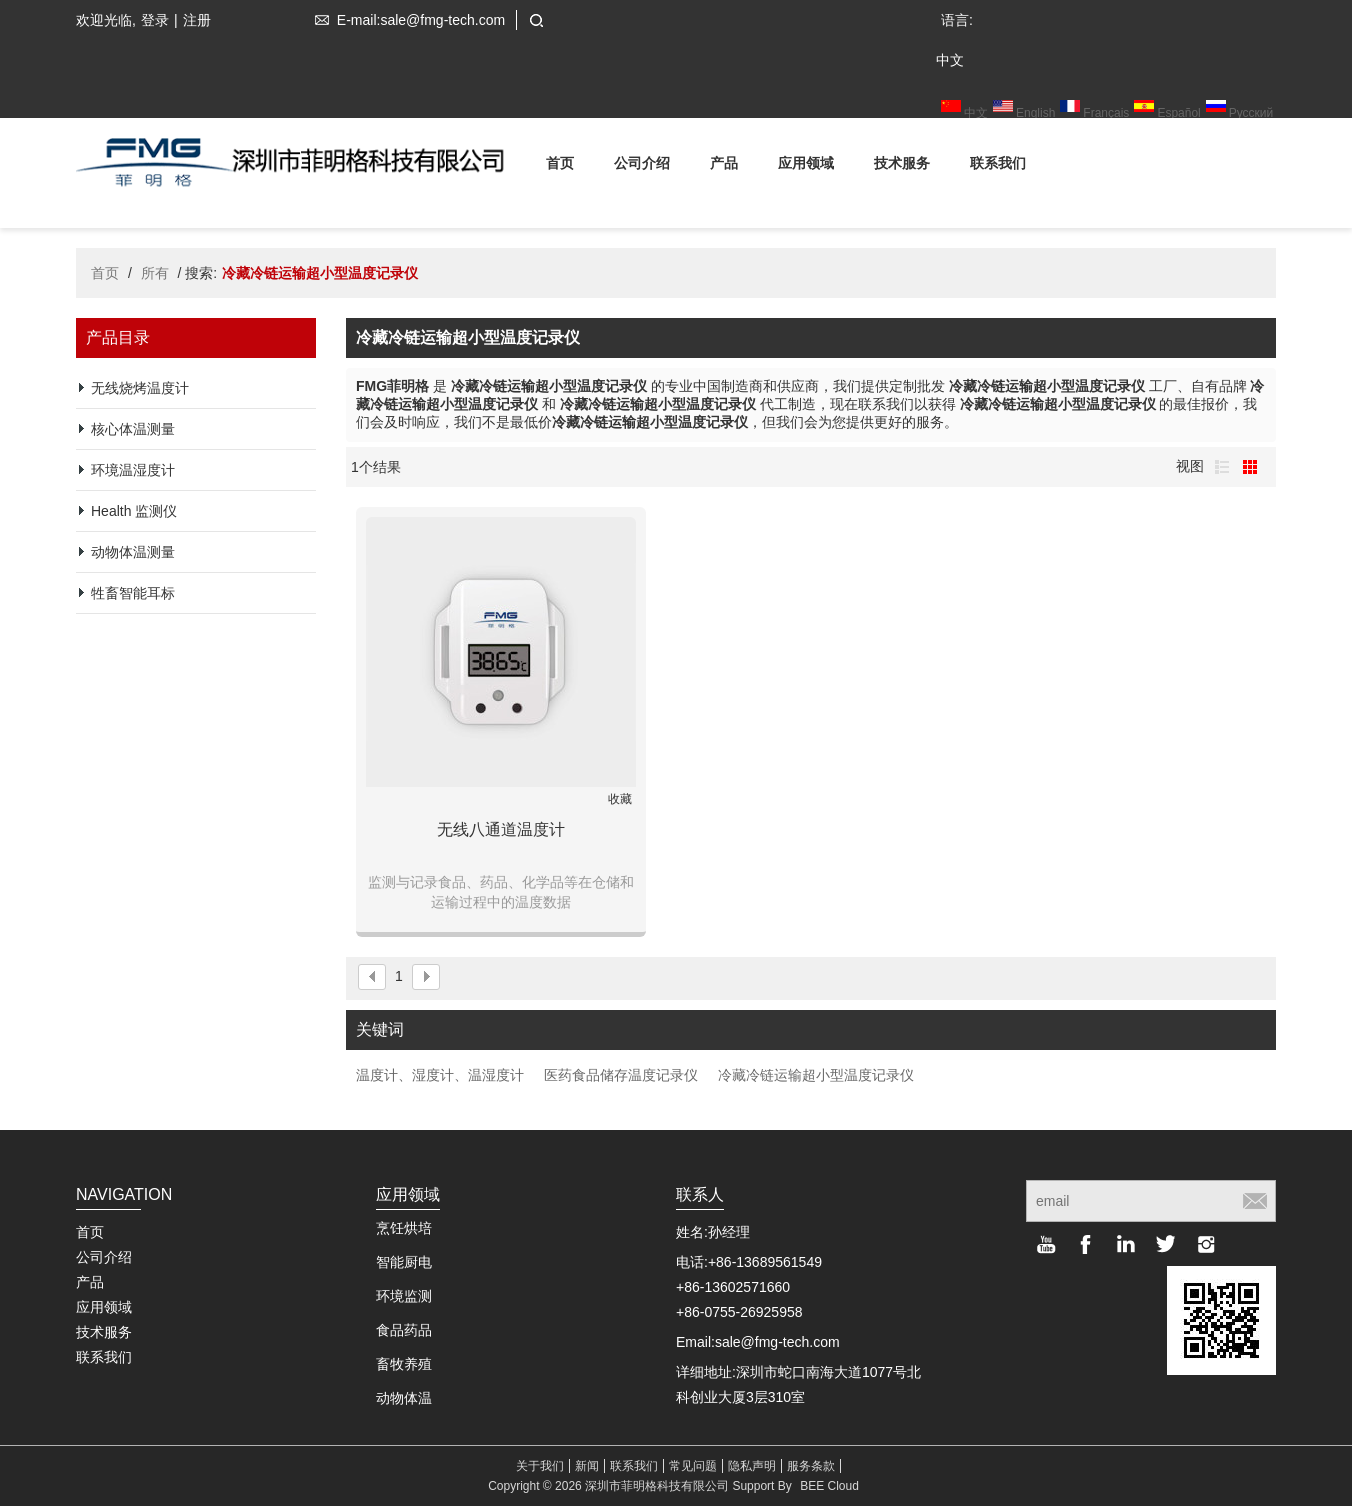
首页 (560, 166)
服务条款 (811, 1466)
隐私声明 (752, 1466)
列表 (1222, 467)
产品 (724, 166)
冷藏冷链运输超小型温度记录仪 (816, 1075)
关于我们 (540, 1466)
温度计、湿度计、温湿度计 (440, 1075)
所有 (155, 273)
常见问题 (693, 1466)
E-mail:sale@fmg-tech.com (406, 20)
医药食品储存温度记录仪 (621, 1075)
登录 (155, 20)
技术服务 (902, 166)
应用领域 (806, 166)
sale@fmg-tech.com (777, 1342)
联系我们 (998, 166)
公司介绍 (642, 166)
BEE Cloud (829, 1486)
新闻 (587, 1466)
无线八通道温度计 (501, 829)
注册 (197, 20)
